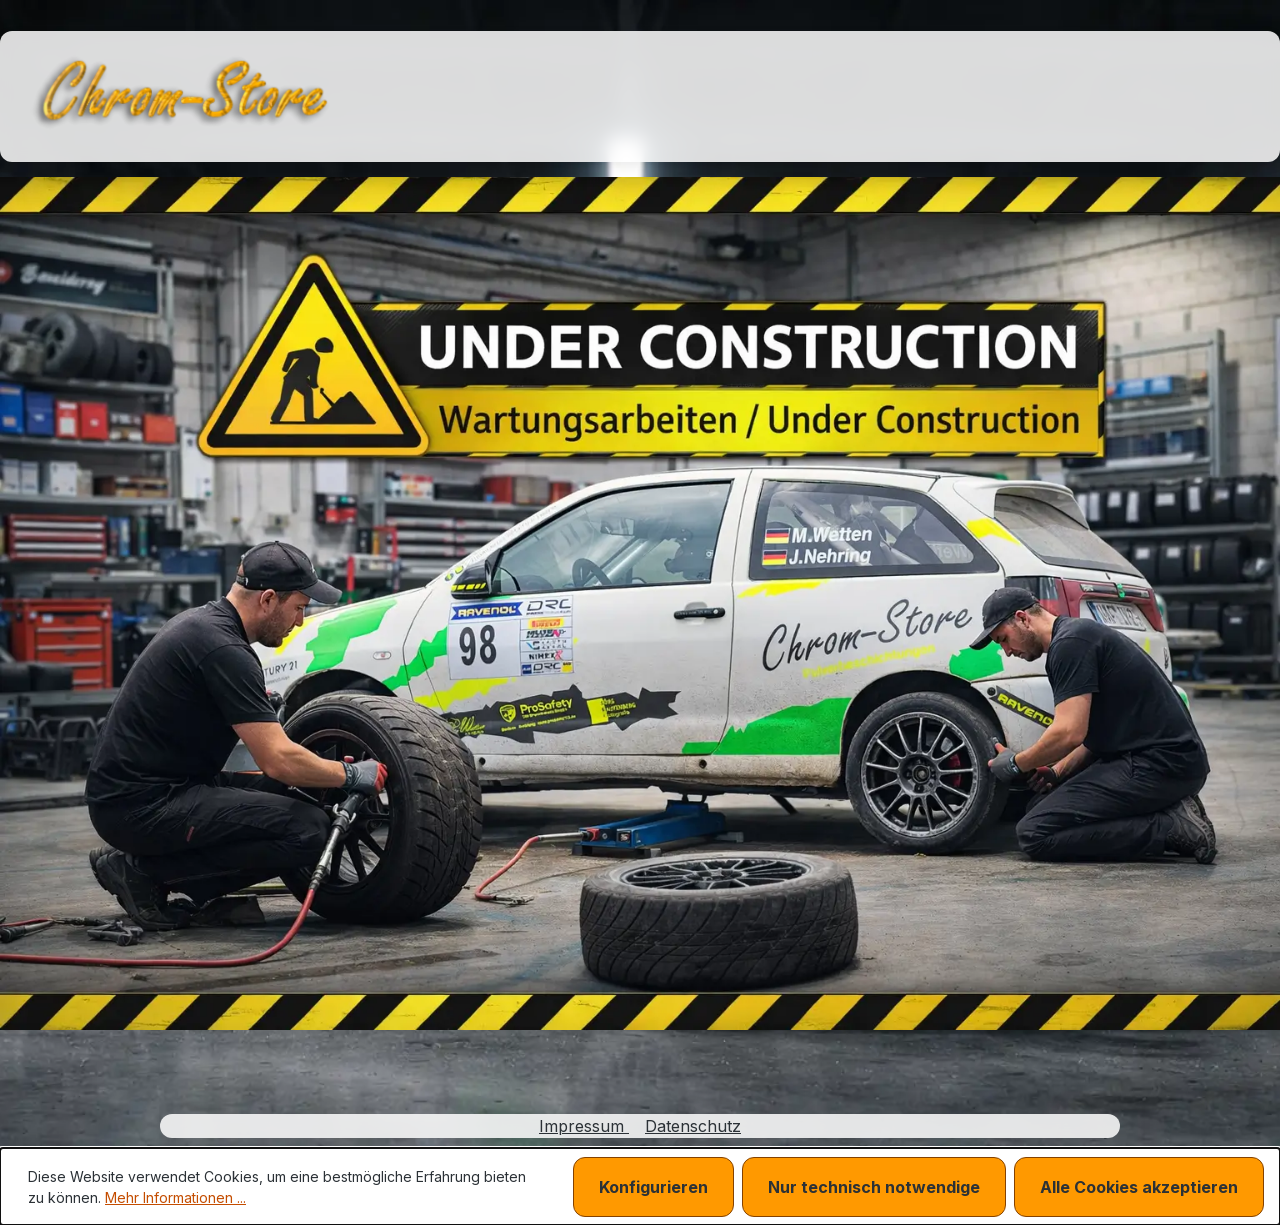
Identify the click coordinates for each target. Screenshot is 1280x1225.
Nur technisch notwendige (874, 1187)
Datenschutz (693, 1126)
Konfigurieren (653, 1187)
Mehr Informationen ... (175, 1197)
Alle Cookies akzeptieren (1139, 1187)
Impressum (584, 1126)
